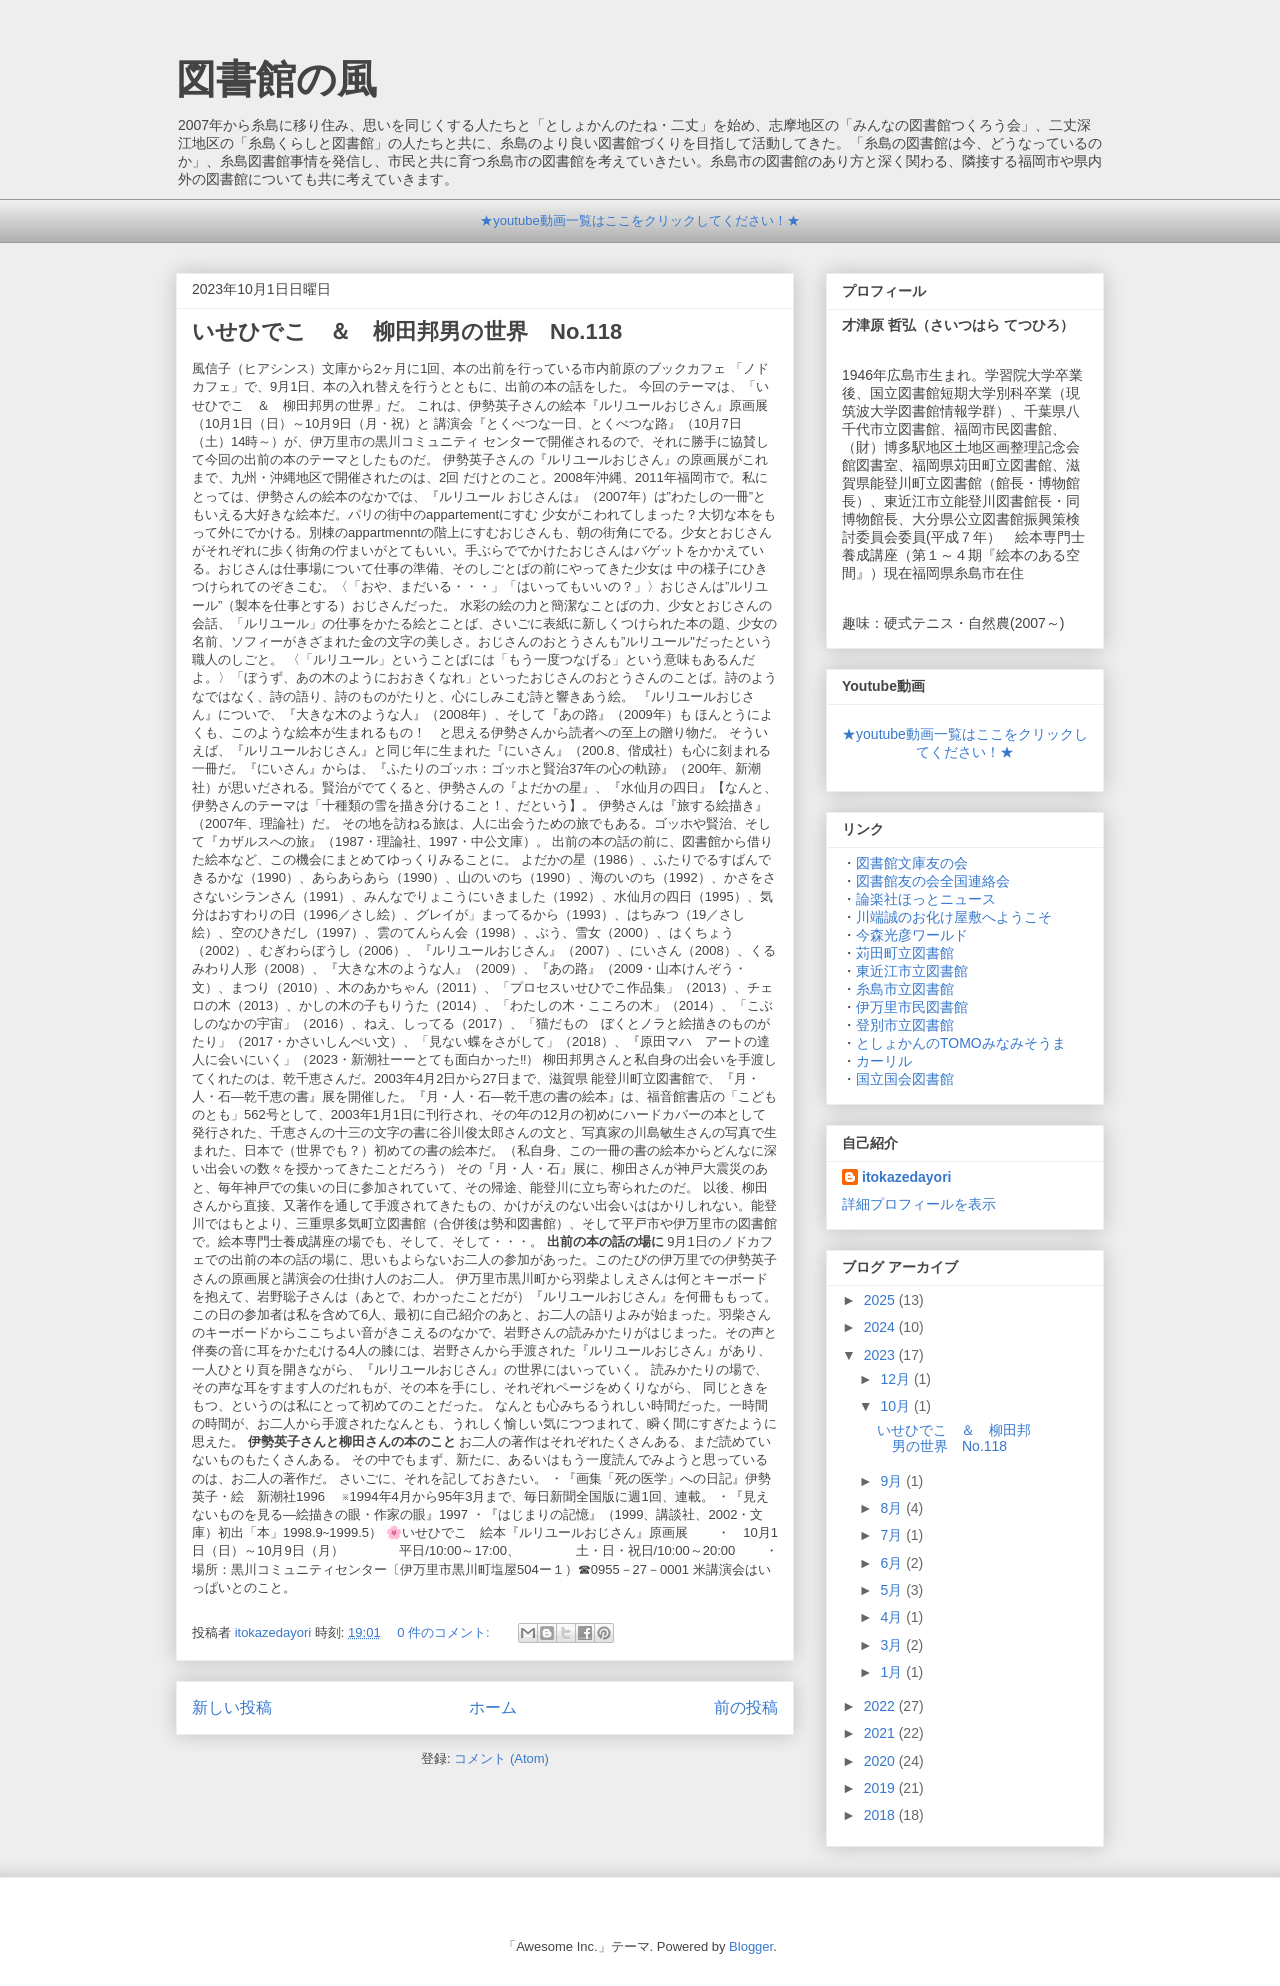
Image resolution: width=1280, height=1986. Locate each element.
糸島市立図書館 (905, 989)
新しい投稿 (232, 1707)
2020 (881, 1761)
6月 (893, 1563)
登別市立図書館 (905, 1025)
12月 (896, 1379)
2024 (881, 1327)
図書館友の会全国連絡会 (933, 881)
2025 (881, 1300)
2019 (881, 1788)
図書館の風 (276, 79)
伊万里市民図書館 (912, 1007)
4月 (893, 1617)
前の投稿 (746, 1707)
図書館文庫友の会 (912, 863)
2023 (881, 1355)
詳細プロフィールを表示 (919, 1204)
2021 (881, 1733)
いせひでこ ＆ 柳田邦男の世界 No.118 (440, 331)
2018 (881, 1815)
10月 (896, 1406)
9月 (893, 1481)
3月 (893, 1645)
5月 (893, 1590)
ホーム (493, 1707)
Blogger (751, 1946)
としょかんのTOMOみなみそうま (961, 1043)
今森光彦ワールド (912, 935)
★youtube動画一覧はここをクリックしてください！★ (639, 220)
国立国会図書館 (905, 1079)
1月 (893, 1672)
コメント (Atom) (501, 1758)
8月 (893, 1508)
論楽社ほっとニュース (926, 899)
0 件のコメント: (445, 1632)
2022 (881, 1706)
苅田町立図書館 (905, 953)
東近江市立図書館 (912, 971)
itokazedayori (906, 1177)
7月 (893, 1535)
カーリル (884, 1061)
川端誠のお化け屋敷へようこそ (954, 917)
